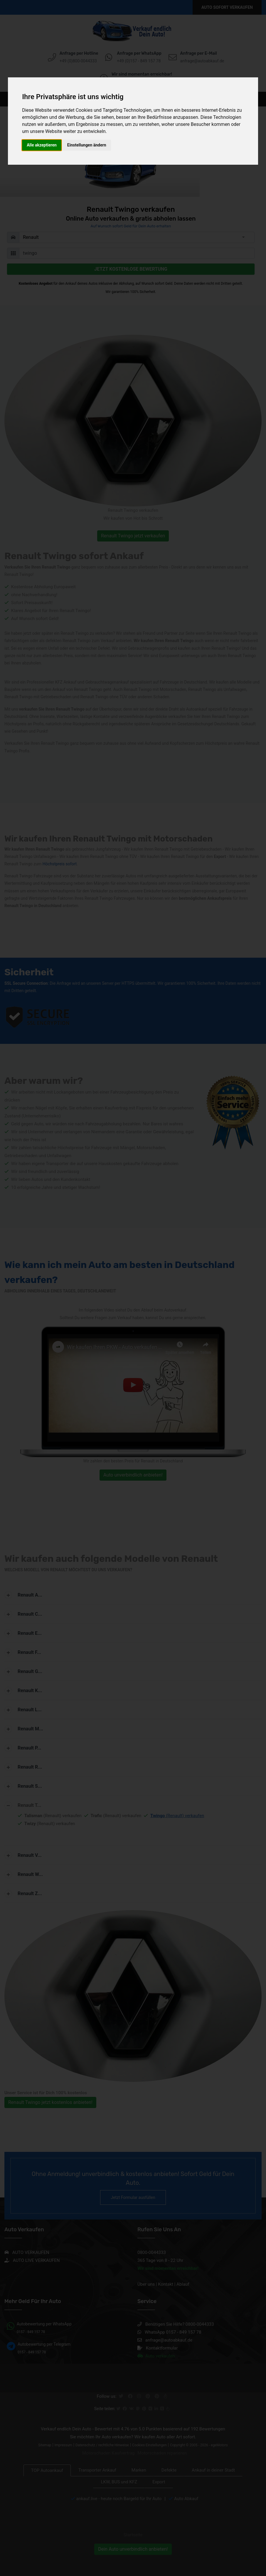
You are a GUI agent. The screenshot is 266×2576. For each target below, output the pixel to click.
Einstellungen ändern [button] (86, 145)
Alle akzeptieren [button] (42, 145)
